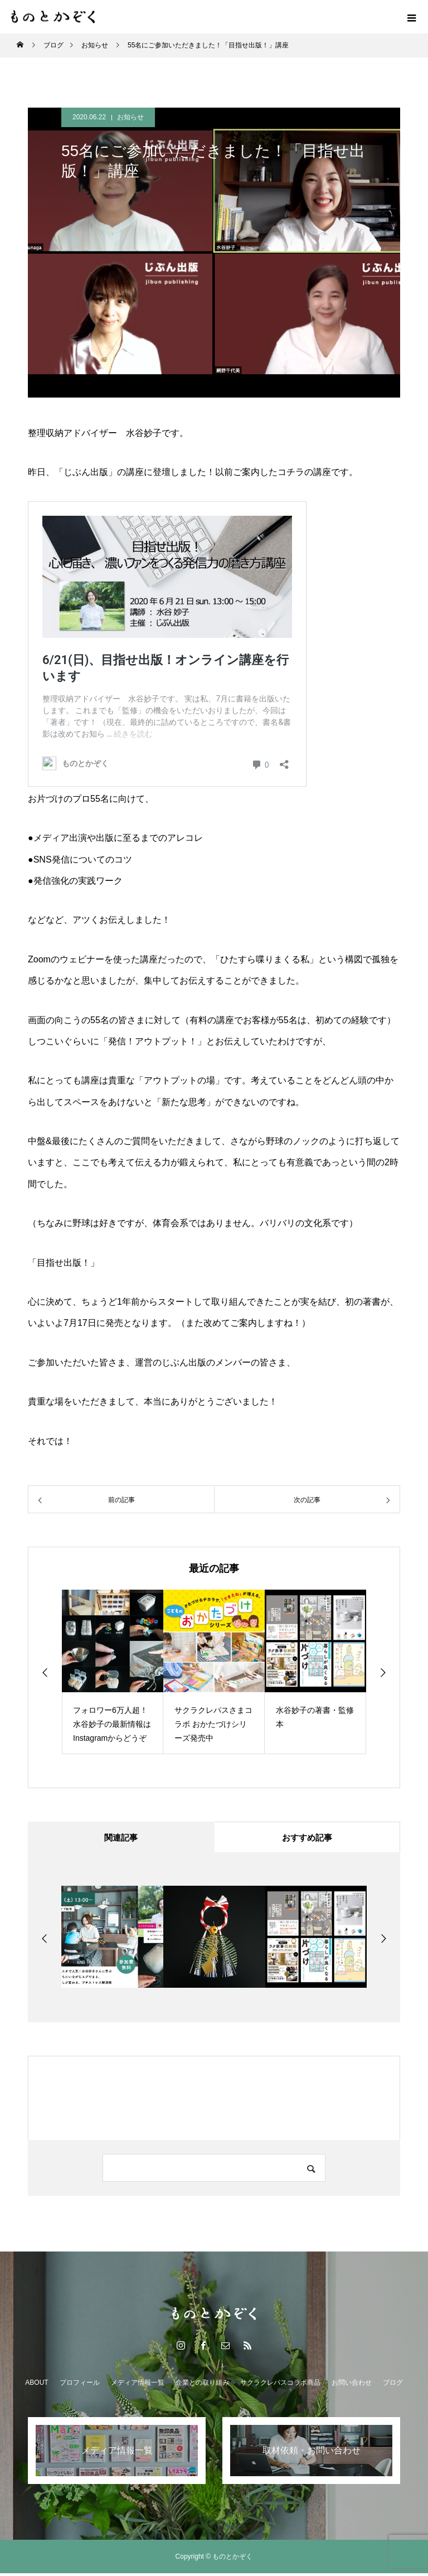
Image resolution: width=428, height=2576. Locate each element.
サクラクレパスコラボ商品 (280, 2385)
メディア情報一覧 (137, 2385)
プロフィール (80, 2385)
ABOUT (36, 2385)
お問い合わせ (352, 2385)
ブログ (393, 2385)
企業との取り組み (202, 2385)
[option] (112, 1672)
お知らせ (130, 117)
